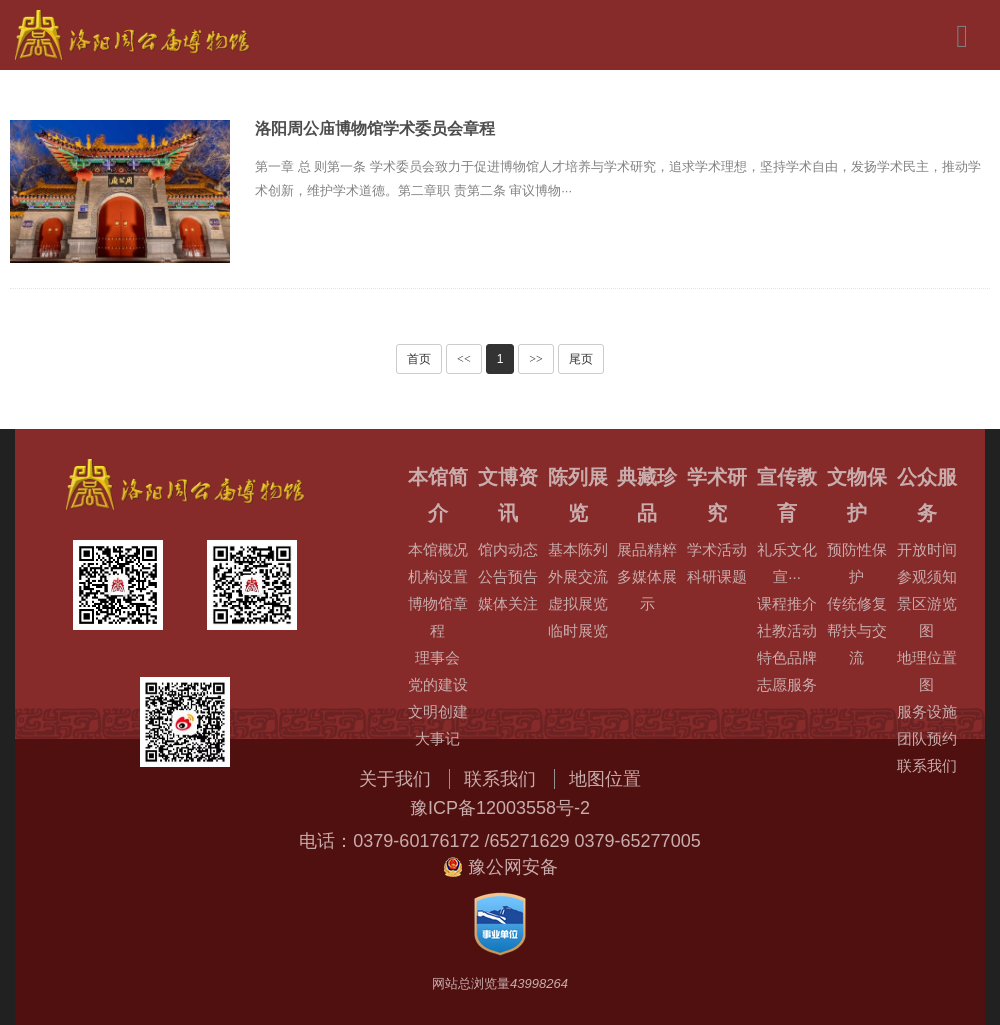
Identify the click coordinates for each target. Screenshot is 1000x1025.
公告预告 (508, 576)
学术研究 (717, 495)
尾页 (581, 359)
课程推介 (787, 603)
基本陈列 (578, 549)
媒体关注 (508, 603)
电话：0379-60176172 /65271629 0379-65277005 (499, 841)
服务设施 (927, 711)
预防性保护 (857, 563)
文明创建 (438, 711)
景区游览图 (927, 617)
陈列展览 (578, 495)
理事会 (437, 657)
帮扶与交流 (857, 644)
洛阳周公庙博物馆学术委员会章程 (375, 128)
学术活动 (717, 549)
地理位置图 (927, 671)
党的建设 (438, 684)
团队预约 (927, 738)
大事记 (437, 738)
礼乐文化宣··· (787, 563)
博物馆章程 (438, 617)
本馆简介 (438, 495)
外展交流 (578, 576)
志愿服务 (787, 684)
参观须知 (927, 576)
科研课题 (717, 576)
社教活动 (787, 630)
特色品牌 (787, 657)
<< (464, 359)
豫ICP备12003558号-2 (500, 808)
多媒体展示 (647, 590)
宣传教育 (787, 495)
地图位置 (605, 779)
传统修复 (857, 603)
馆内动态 (508, 549)
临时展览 (578, 630)
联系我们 (927, 765)
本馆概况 (438, 549)
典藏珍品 (647, 495)
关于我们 (395, 779)
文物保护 (857, 495)
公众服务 (927, 495)
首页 (419, 359)
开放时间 (927, 549)
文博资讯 (508, 495)
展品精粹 (647, 549)
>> (536, 359)
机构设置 (438, 576)
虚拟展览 (578, 603)
